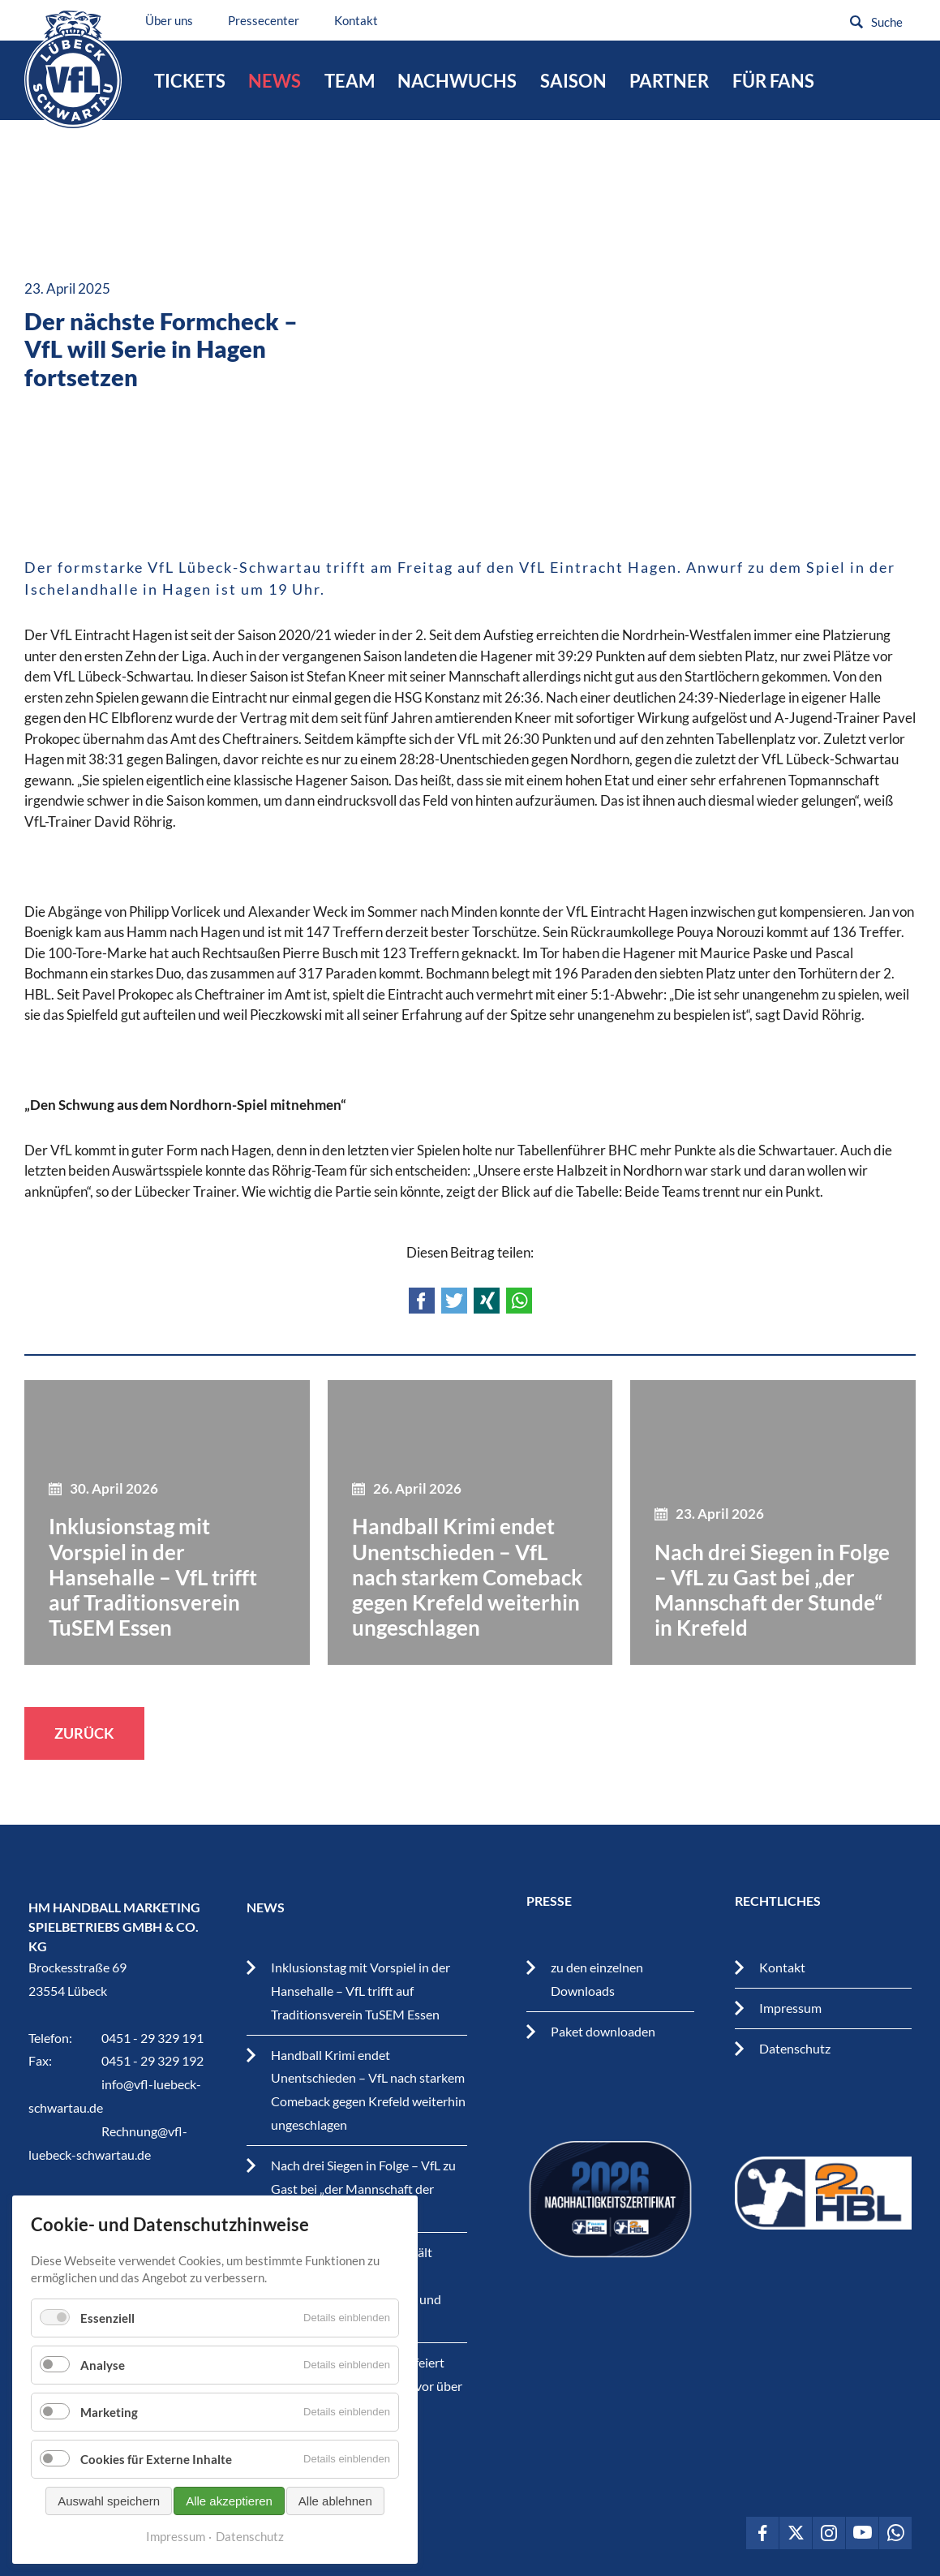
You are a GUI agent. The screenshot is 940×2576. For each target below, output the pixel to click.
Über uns (174, 20)
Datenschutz (795, 2048)
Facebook (422, 1301)
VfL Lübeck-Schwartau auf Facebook (762, 2533)
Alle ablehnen (335, 2501)
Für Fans (773, 81)
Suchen (856, 21)
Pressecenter (268, 20)
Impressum (790, 2007)
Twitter (454, 1301)
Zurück (84, 1733)
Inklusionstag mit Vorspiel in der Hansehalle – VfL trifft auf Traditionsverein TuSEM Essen (360, 1990)
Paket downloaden (603, 2031)
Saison (573, 81)
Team (349, 81)
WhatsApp (519, 1301)
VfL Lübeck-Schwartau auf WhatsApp (895, 2533)
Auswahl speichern (109, 2501)
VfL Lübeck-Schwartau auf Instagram (829, 2533)
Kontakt (361, 20)
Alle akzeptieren (229, 2501)
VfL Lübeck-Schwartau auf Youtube (862, 2533)
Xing (487, 1301)
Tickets (189, 81)
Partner (669, 81)
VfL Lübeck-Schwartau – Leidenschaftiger (75, 72)
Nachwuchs (457, 81)
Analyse (102, 2365)
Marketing (109, 2412)
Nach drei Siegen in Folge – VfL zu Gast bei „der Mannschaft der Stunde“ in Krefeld (363, 2188)
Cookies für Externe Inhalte (156, 2459)
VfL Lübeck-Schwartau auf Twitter (795, 2533)
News (274, 81)
